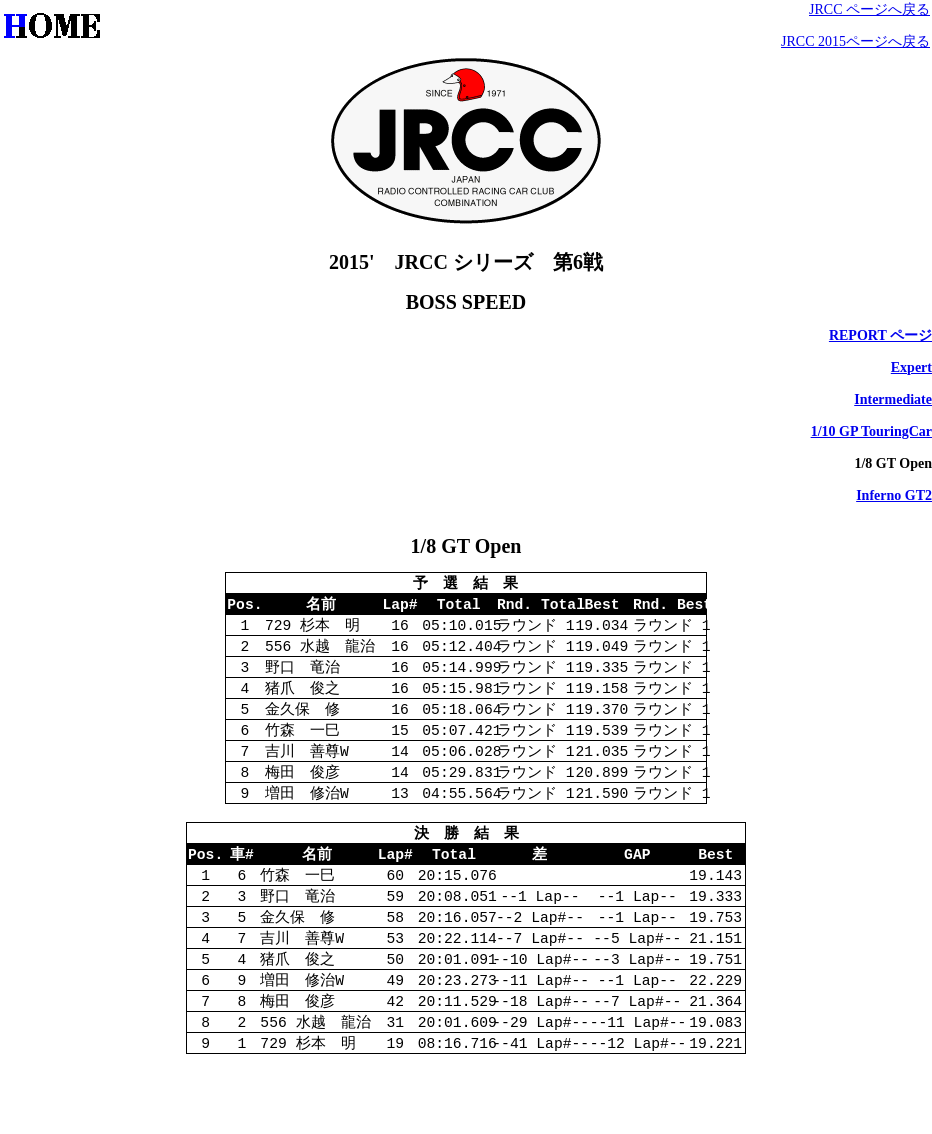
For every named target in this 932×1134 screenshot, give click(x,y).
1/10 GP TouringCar (871, 431)
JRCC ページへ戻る (869, 9)
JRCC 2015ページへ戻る (855, 41)
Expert (911, 367)
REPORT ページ (880, 335)
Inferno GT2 (894, 495)
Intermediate (893, 399)
